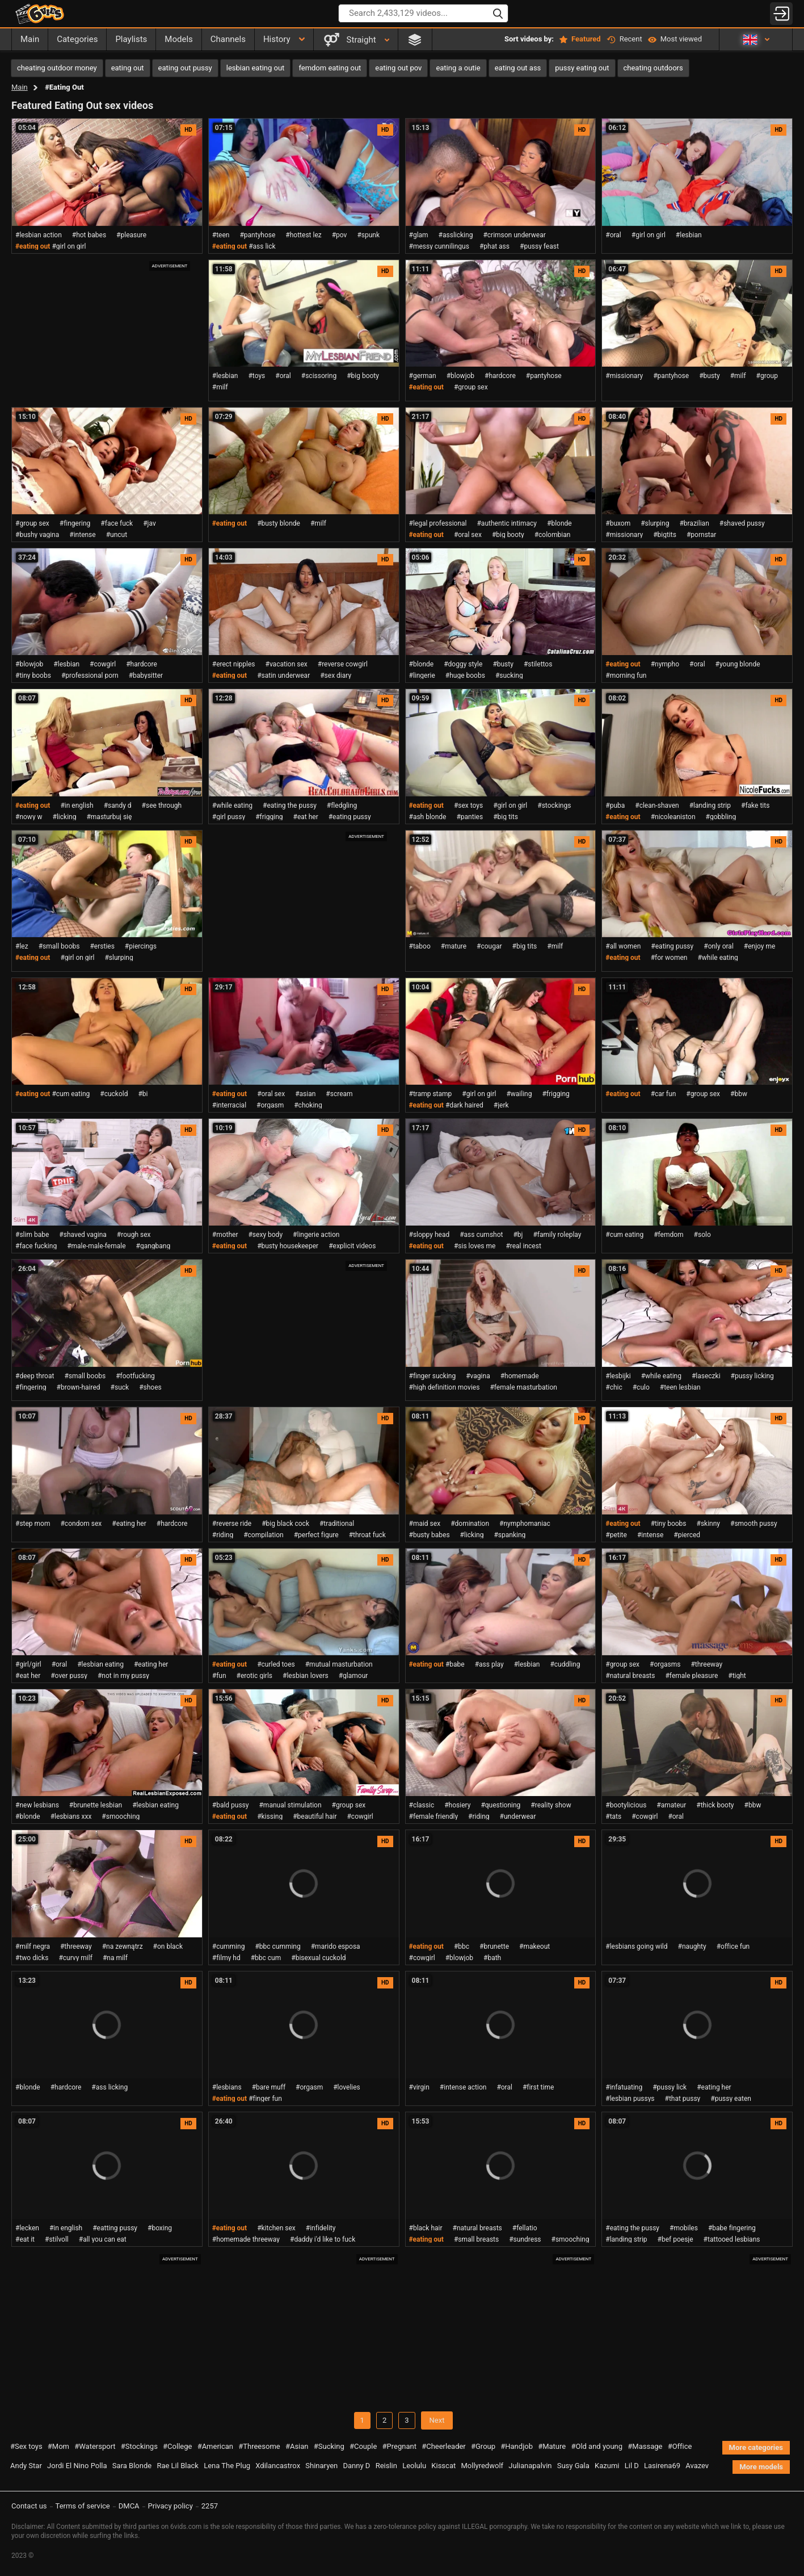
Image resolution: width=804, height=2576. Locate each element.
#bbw (738, 1094)
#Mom (58, 2446)
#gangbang (153, 1246)
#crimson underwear (514, 235)
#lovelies (346, 2087)
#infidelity (321, 2228)
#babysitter (146, 675)
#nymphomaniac (524, 1524)
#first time (538, 2087)
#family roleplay (557, 1235)
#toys (256, 376)
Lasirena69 (662, 2465)
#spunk (368, 235)
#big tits (505, 817)
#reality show (551, 1805)
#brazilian (694, 523)
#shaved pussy (742, 523)
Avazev (697, 2465)
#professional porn (90, 675)
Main (19, 87)
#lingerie (422, 675)
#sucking (509, 675)
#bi (143, 1094)
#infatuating (623, 2087)
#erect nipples (233, 664)
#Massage (645, 2446)
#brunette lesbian (95, 1805)
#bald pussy (230, 1805)
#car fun (663, 1094)
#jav (149, 523)
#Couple (363, 2446)
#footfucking (135, 1376)
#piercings (141, 946)
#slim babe (32, 1235)
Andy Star (26, 2465)
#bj (518, 1235)
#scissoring (318, 376)
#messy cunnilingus (439, 246)
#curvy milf (75, 1958)
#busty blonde (278, 523)
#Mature (552, 2446)
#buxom (617, 523)
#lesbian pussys (629, 2099)
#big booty (363, 376)
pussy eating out (582, 68)
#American (215, 2446)
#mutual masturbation (339, 1664)
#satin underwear (283, 675)
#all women (623, 946)
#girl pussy (228, 817)
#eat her (305, 817)
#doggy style (463, 664)
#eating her (129, 1524)
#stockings (554, 805)
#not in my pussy (123, 1676)
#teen (221, 235)
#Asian (297, 2446)
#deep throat (34, 1376)
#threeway (706, 1664)
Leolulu (414, 2465)
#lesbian (689, 235)
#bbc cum (266, 1958)
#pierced (686, 1535)
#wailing (519, 1094)
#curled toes (276, 1664)
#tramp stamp (430, 1094)
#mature (453, 946)
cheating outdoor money (57, 68)
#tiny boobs (33, 675)
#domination (470, 1524)
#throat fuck (367, 1535)
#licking (65, 817)
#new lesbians (37, 1805)
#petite (616, 1535)
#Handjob (516, 2446)
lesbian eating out (255, 68)
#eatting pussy (114, 2228)
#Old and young (596, 2446)
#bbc (461, 1946)
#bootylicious (625, 1805)
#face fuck (116, 523)
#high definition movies (444, 1387)
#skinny (709, 1524)
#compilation (263, 1535)
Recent (624, 39)
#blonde (559, 523)
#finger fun (265, 2099)
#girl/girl (28, 1664)
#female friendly (433, 1816)
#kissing (270, 1816)
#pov (339, 235)
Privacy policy (170, 2506)
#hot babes (89, 235)
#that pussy (683, 2099)
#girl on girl (69, 246)
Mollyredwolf (482, 2465)
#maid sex (425, 1524)
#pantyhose (257, 235)
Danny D (357, 2465)
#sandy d (118, 805)
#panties (469, 817)
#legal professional (438, 523)
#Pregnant (399, 2446)
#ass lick (262, 246)
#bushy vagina (37, 535)
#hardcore (500, 376)
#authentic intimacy (507, 523)
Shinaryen (321, 2465)
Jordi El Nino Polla (77, 2465)
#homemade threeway (246, 2239)
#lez (21, 946)
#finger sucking (432, 1376)
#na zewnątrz (122, 1946)
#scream (339, 1094)
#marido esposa (335, 1946)
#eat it (25, 2239)
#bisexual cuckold (318, 1958)
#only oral (719, 946)
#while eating (232, 805)
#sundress (525, 2239)
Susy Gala (573, 2465)
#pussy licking (752, 1376)
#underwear (518, 1816)
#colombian (552, 535)
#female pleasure (691, 1676)
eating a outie (458, 68)
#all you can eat (103, 2239)
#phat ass (494, 246)
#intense (82, 535)
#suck (120, 1387)
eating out (127, 68)
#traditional (336, 1524)
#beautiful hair (314, 1816)
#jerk (501, 1105)
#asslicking (456, 235)
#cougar (489, 946)
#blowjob (460, 376)
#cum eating (71, 1094)
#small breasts (476, 2239)
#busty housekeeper (287, 1246)
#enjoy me (760, 946)
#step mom (32, 1524)
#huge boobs (465, 675)
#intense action (463, 2087)
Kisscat (443, 2465)
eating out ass (518, 68)
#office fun (733, 1946)
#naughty (692, 1946)
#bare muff (268, 2087)
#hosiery (457, 1805)
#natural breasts (630, 1676)
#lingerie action (316, 1235)
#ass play (489, 1664)
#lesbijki (617, 1376)
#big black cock (285, 1524)
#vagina (478, 1376)
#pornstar (701, 535)
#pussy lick (670, 2087)
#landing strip (710, 805)
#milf (220, 387)
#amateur (671, 1805)
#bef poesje (675, 2239)
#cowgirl (103, 664)
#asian (305, 1094)
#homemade (519, 1376)
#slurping (655, 523)
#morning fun (625, 675)
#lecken (27, 2228)
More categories (756, 2447)
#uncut (116, 535)
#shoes (150, 1387)
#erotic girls (254, 1676)
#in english (76, 805)
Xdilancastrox (277, 2465)
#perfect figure (316, 1535)
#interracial (229, 1105)
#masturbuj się (109, 817)
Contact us (29, 2506)
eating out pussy (185, 68)
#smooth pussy (753, 1524)
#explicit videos (352, 1246)
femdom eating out (329, 68)
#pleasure (131, 235)
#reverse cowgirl (343, 664)
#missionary (624, 376)
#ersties (102, 946)
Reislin (386, 2465)
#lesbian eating (100, 1664)
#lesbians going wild (636, 1946)
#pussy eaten (730, 2099)
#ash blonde (428, 817)
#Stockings (139, 2446)
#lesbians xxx (71, 1816)
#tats (613, 1816)
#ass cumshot (481, 1235)
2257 (209, 2506)
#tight (737, 1676)
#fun (219, 1676)
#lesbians (227, 2087)
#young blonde (737, 664)
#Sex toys (26, 2446)
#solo (702, 1235)
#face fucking (36, 1246)
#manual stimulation (290, 1805)
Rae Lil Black (177, 2465)
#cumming (228, 1946)
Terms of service (83, 2506)
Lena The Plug (227, 2465)
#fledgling (342, 805)
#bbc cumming (277, 1946)
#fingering (75, 523)
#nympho (665, 664)
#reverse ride (231, 1524)
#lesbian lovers (306, 1676)
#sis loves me (475, 1246)
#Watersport (94, 2446)
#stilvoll (57, 2239)
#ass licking (109, 2087)
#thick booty (715, 1805)
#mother (225, 1235)
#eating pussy (350, 817)
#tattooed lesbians (732, 2239)
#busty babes (429, 1535)
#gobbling (721, 817)
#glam (418, 235)
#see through (162, 805)
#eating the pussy (290, 805)
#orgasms (665, 1664)
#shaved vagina (83, 1235)
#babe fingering (732, 2228)
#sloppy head (429, 1235)
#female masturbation (523, 1387)
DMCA (129, 2506)
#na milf (115, 1958)
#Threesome (259, 2446)
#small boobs (59, 946)
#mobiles (684, 2228)
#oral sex (468, 535)
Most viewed (675, 39)
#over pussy (68, 1676)
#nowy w (29, 817)
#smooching (121, 1816)
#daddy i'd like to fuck (322, 2239)
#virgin (419, 2087)
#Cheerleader (444, 2446)
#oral (613, 235)
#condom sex (81, 1524)
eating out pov (398, 68)
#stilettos (538, 664)
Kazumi (607, 2465)
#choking (308, 1105)
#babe (455, 1664)
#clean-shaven (657, 805)
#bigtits (664, 535)
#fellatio (524, 2228)
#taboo (420, 946)
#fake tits (755, 805)
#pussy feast (539, 246)
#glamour (353, 1676)
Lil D (632, 2465)
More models (761, 2466)
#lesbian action (38, 235)
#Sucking (329, 2446)
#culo (641, 1387)
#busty (709, 376)
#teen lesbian (680, 1387)
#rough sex (134, 1235)
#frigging (269, 817)
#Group (483, 2446)
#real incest (523, 1246)
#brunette (494, 1946)
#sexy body (265, 1235)
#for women (669, 958)
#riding (222, 1535)
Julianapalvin (530, 2465)
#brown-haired (78, 1387)
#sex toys (468, 805)
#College (177, 2446)
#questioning (500, 1805)
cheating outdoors (653, 68)
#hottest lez (303, 235)
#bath (492, 1958)
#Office (680, 2446)
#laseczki (706, 1376)
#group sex (471, 387)
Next (437, 2420)
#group (767, 376)
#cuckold (114, 1094)
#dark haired (464, 1105)
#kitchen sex (276, 2228)
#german (422, 376)
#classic (422, 1805)
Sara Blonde (131, 2465)
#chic (613, 1387)
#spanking (509, 1535)
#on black (168, 1946)
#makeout (534, 1946)
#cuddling (565, 1664)
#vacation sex (287, 664)
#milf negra (32, 1946)
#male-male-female (96, 1246)
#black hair (426, 2228)
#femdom (668, 1235)
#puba (615, 805)
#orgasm (270, 1105)
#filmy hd (226, 1958)
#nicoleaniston (673, 817)
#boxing (160, 2228)
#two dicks (31, 1958)
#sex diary (335, 675)
